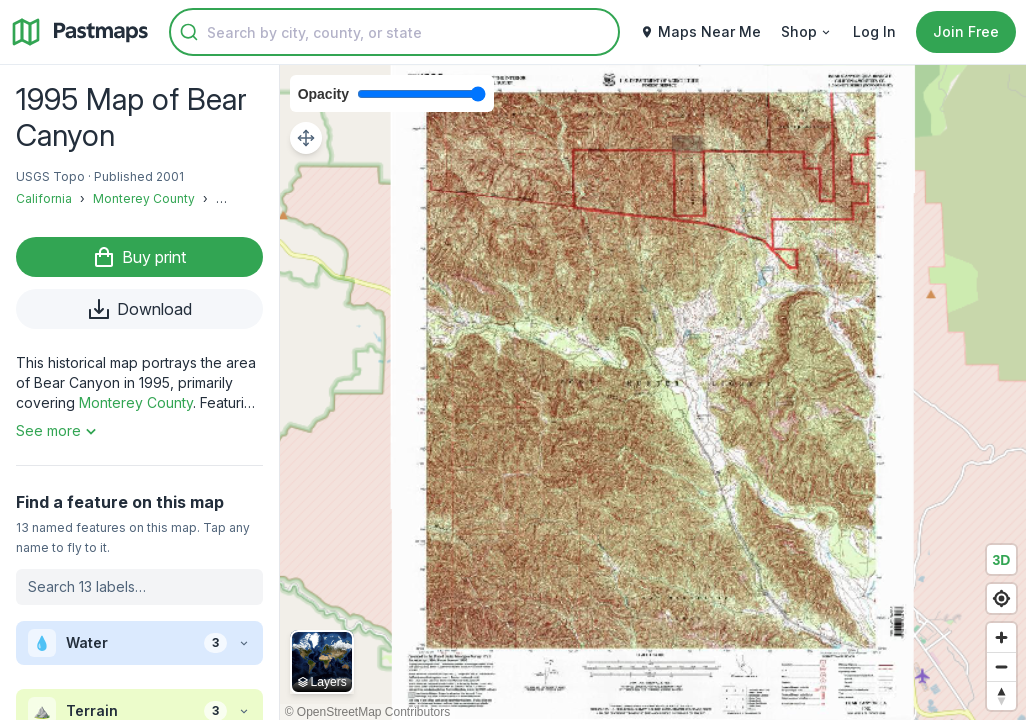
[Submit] (189, 32)
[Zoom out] (1001, 666)
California (44, 198)
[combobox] (394, 32)
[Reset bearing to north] (1001, 695)
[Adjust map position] (306, 138)
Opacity (323, 94)
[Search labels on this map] (139, 587)
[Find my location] (1001, 598)
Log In (874, 31)
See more (58, 431)
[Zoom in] (1001, 637)
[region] (653, 392)
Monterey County (144, 198)
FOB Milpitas (253, 198)
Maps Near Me (700, 31)
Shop (807, 31)
